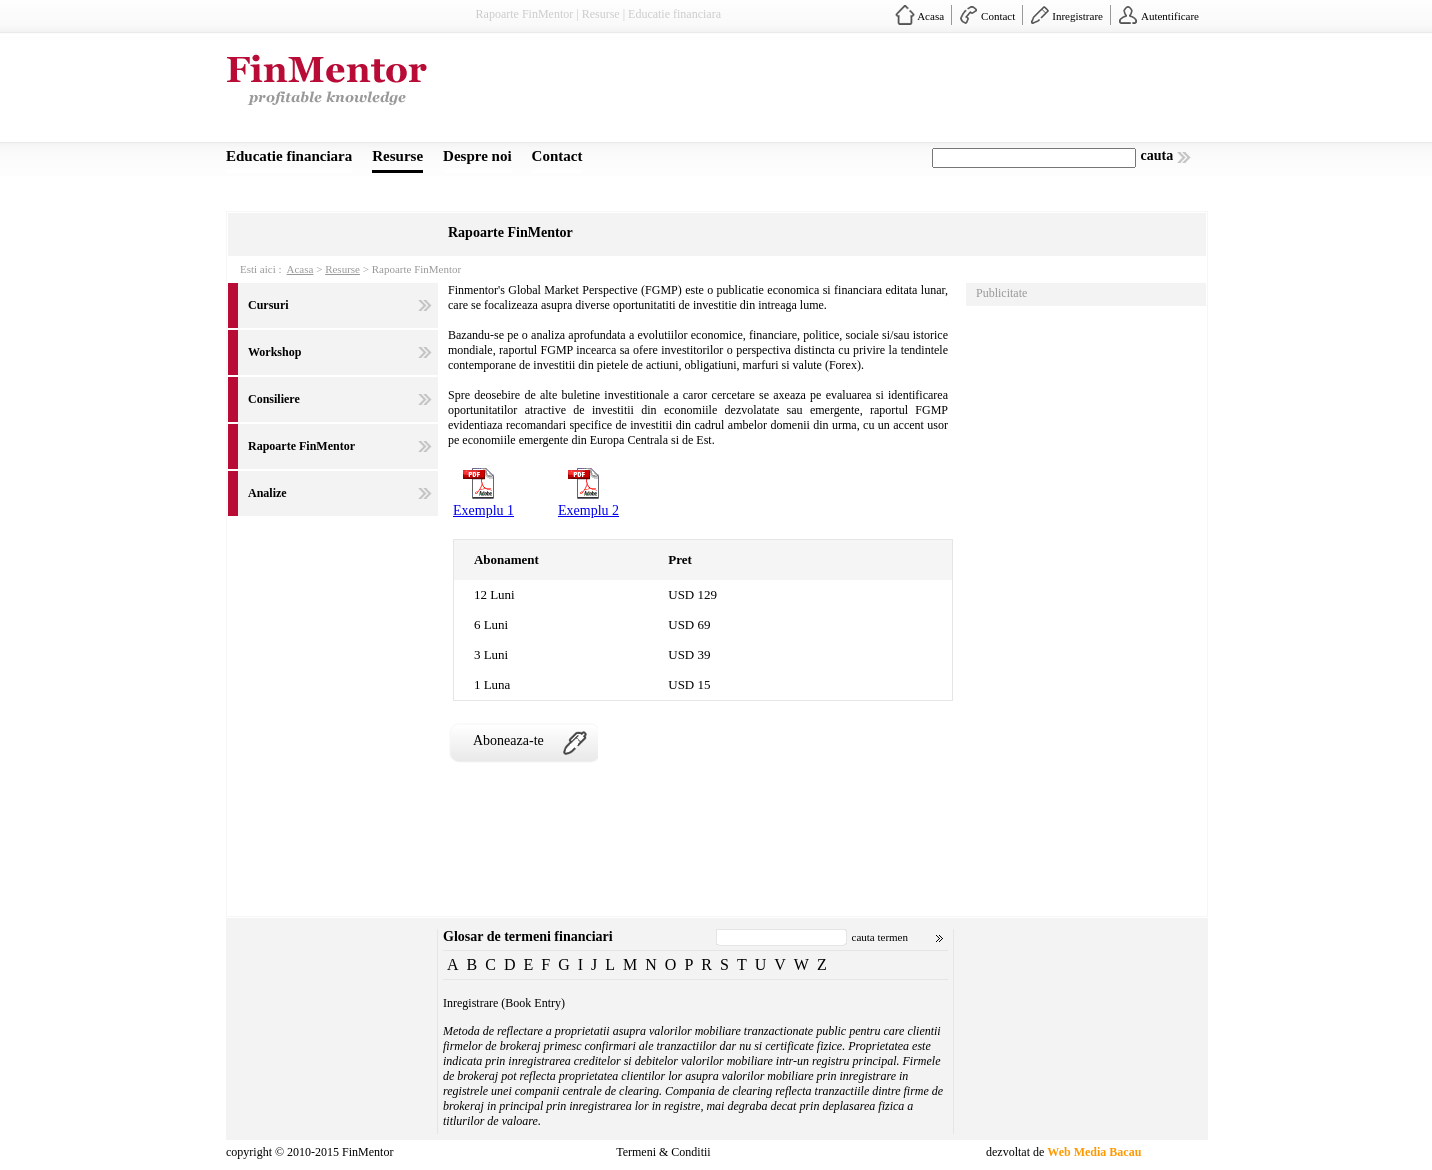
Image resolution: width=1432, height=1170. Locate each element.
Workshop (274, 352)
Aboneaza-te (508, 740)
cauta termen (880, 937)
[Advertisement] (842, 93)
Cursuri (268, 305)
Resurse (397, 156)
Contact (998, 16)
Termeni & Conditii (663, 1152)
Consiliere (274, 399)
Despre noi (477, 156)
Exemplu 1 (483, 510)
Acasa (930, 16)
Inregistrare (1077, 16)
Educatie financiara (289, 156)
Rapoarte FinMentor (301, 446)
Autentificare (1170, 16)
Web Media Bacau (1094, 1152)
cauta (1157, 155)
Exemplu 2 (588, 510)
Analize (267, 493)
